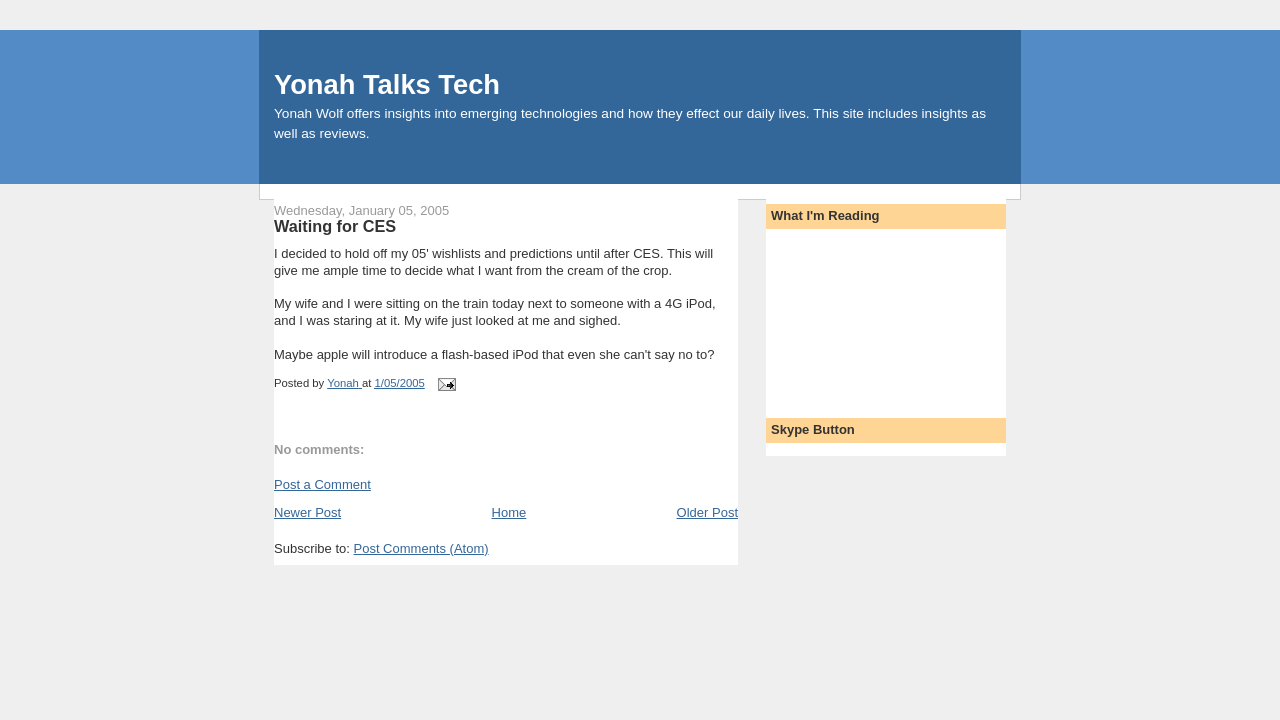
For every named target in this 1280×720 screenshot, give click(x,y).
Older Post (707, 512)
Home (509, 512)
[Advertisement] (861, 317)
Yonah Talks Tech (387, 84)
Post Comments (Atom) (421, 548)
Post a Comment (322, 484)
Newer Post (307, 512)
